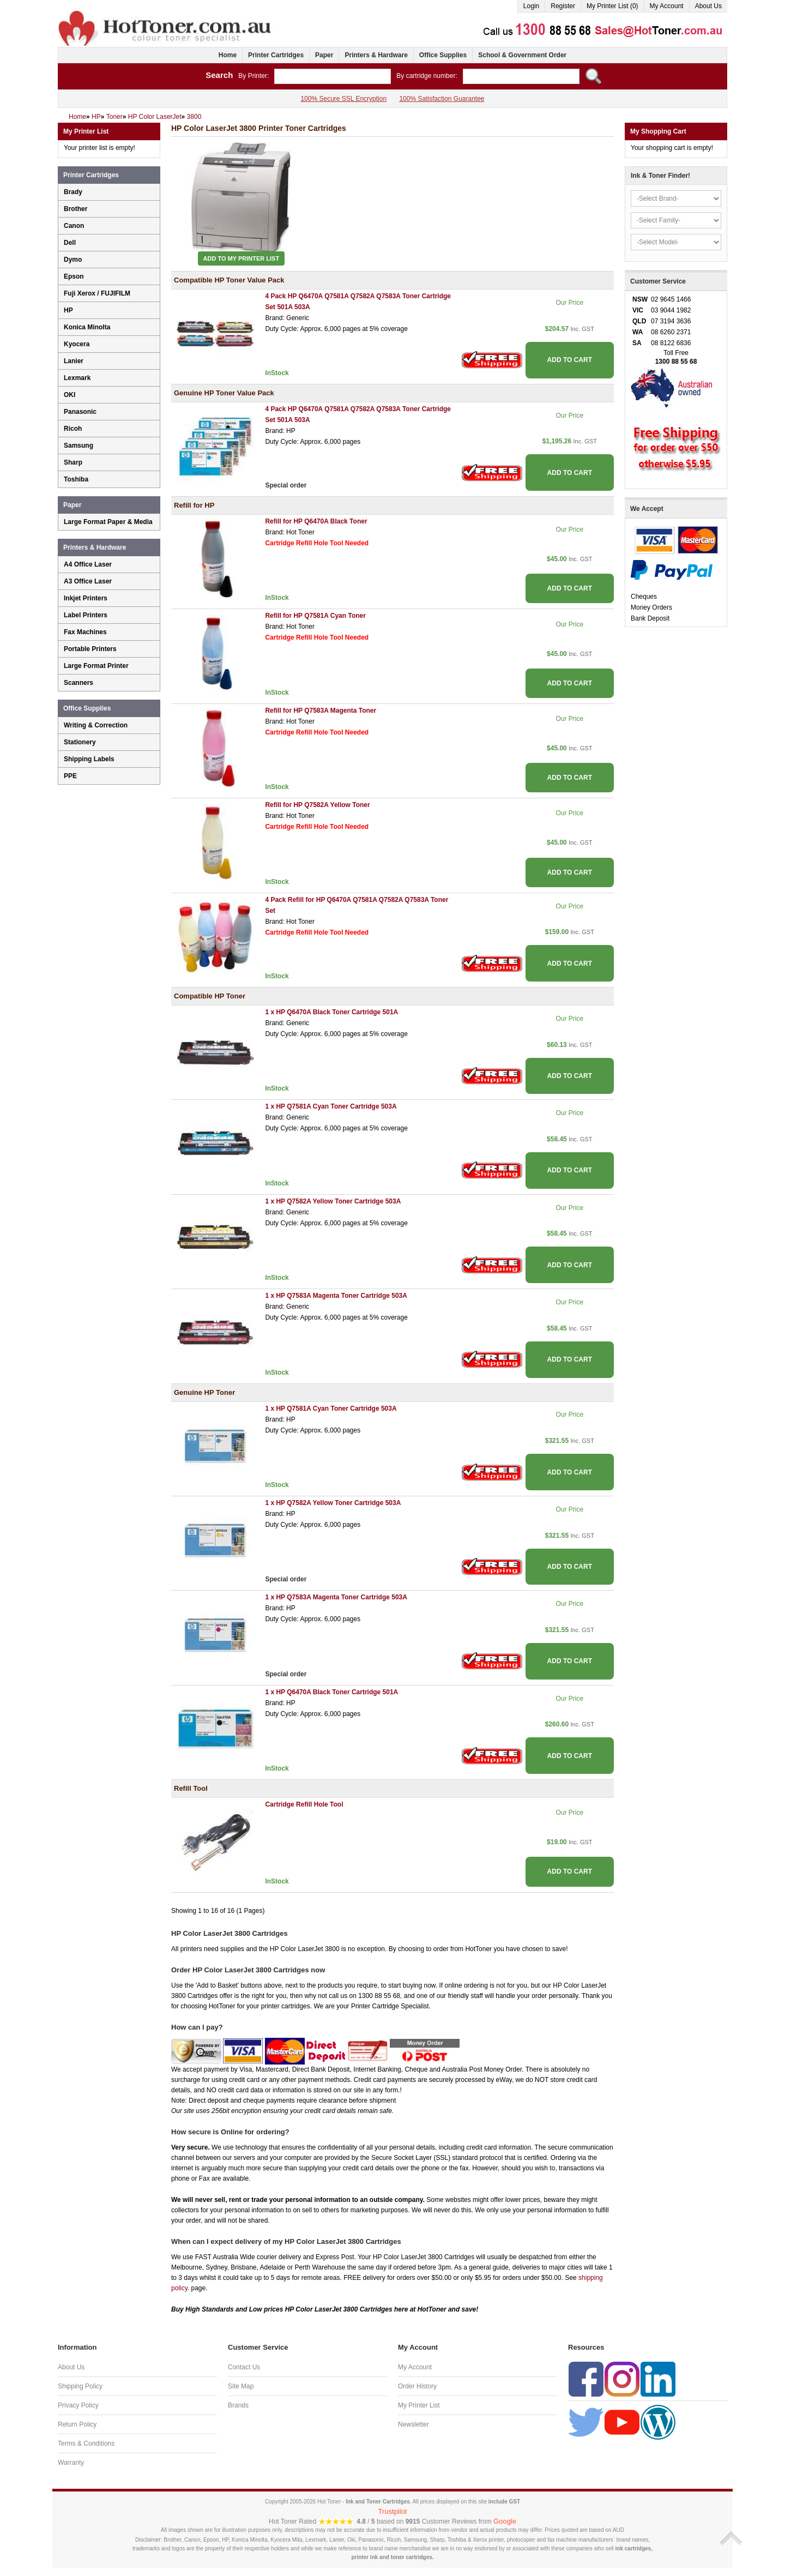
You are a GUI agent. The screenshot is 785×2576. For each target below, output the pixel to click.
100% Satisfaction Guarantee (441, 99)
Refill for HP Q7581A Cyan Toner (315, 615)
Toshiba (76, 479)
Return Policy (77, 2424)
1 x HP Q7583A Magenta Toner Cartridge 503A (336, 1295)
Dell (70, 242)
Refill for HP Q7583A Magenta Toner (320, 710)
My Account (667, 6)
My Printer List (419, 2405)
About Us (708, 6)
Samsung (78, 445)
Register (563, 6)
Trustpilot (392, 2511)
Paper (324, 55)
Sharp (73, 462)
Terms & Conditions (86, 2443)
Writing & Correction (96, 725)
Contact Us (244, 2367)
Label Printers (85, 615)
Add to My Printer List (241, 258)
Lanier (73, 361)
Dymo (73, 259)
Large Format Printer (96, 666)
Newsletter (413, 2424)
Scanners (78, 683)
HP (68, 310)
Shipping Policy (80, 2386)
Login (531, 6)
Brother (75, 209)
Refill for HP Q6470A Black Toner (316, 521)
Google (504, 2521)
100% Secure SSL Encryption (343, 99)
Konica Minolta (87, 327)
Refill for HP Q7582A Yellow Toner (317, 805)
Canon (74, 226)
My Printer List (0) (612, 6)
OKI (69, 395)
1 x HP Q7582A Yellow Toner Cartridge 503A (333, 1201)
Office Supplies (443, 55)
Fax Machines (85, 632)
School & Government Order (522, 55)
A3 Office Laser (88, 581)
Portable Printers (90, 649)
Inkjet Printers (85, 598)
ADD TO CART (569, 360)
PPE (70, 776)
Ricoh (73, 428)
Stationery (80, 742)
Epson (74, 276)
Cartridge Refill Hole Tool (304, 1804)
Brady (73, 192)
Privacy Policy (78, 2405)
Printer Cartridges (276, 55)
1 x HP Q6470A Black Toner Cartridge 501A (331, 1012)
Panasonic (80, 412)
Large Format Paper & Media (108, 522)
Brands (238, 2405)
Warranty (71, 2462)
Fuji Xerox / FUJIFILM (97, 293)
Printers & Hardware (376, 55)
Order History (417, 2386)
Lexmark (77, 378)
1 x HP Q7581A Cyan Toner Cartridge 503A (330, 1106)
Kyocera (76, 344)
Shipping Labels (89, 759)
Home (228, 55)
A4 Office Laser (88, 564)
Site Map (240, 2386)
